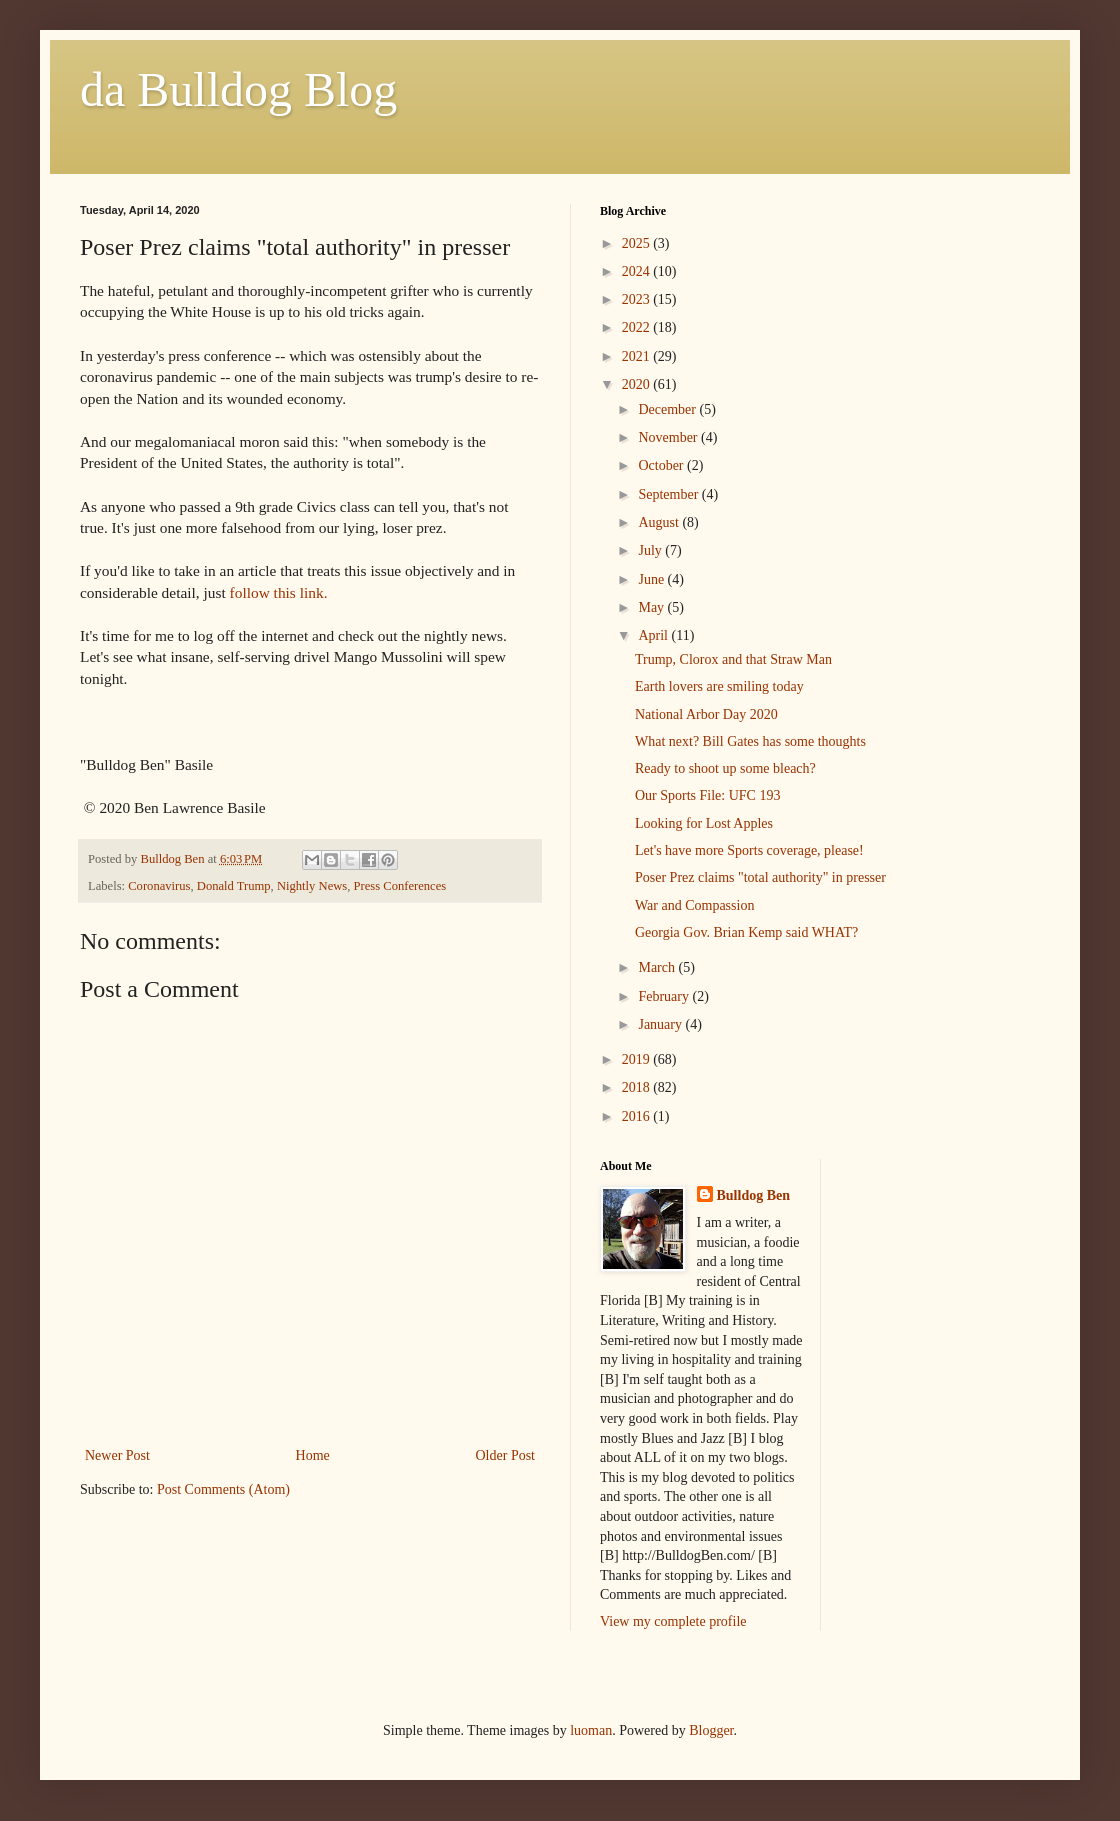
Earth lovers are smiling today (719, 686)
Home (313, 1455)
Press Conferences (400, 886)
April (654, 635)
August (660, 522)
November (669, 437)
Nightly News (312, 886)
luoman (591, 1730)
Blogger (711, 1730)
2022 (638, 327)
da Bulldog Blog (238, 89)
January (661, 1024)
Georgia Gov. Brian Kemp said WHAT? (746, 932)
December (668, 409)
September (669, 494)
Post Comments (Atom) (223, 1489)
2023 (638, 299)
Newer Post (117, 1455)
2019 (638, 1059)
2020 (638, 384)
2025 (638, 243)
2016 (638, 1116)
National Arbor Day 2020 (706, 714)
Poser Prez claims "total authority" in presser (760, 877)
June (652, 579)
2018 (638, 1087)
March (658, 967)
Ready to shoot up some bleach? (725, 768)
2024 (638, 271)
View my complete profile (673, 1621)
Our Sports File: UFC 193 (707, 795)
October (662, 465)
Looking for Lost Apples (704, 823)
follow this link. (279, 592)
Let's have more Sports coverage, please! (749, 850)
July (651, 550)
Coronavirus (159, 886)
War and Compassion (694, 905)
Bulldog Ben (754, 1195)
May (652, 607)
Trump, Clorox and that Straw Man (733, 659)
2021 (638, 356)
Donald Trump (234, 886)
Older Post (506, 1455)
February (665, 996)
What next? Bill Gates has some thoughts (750, 741)
